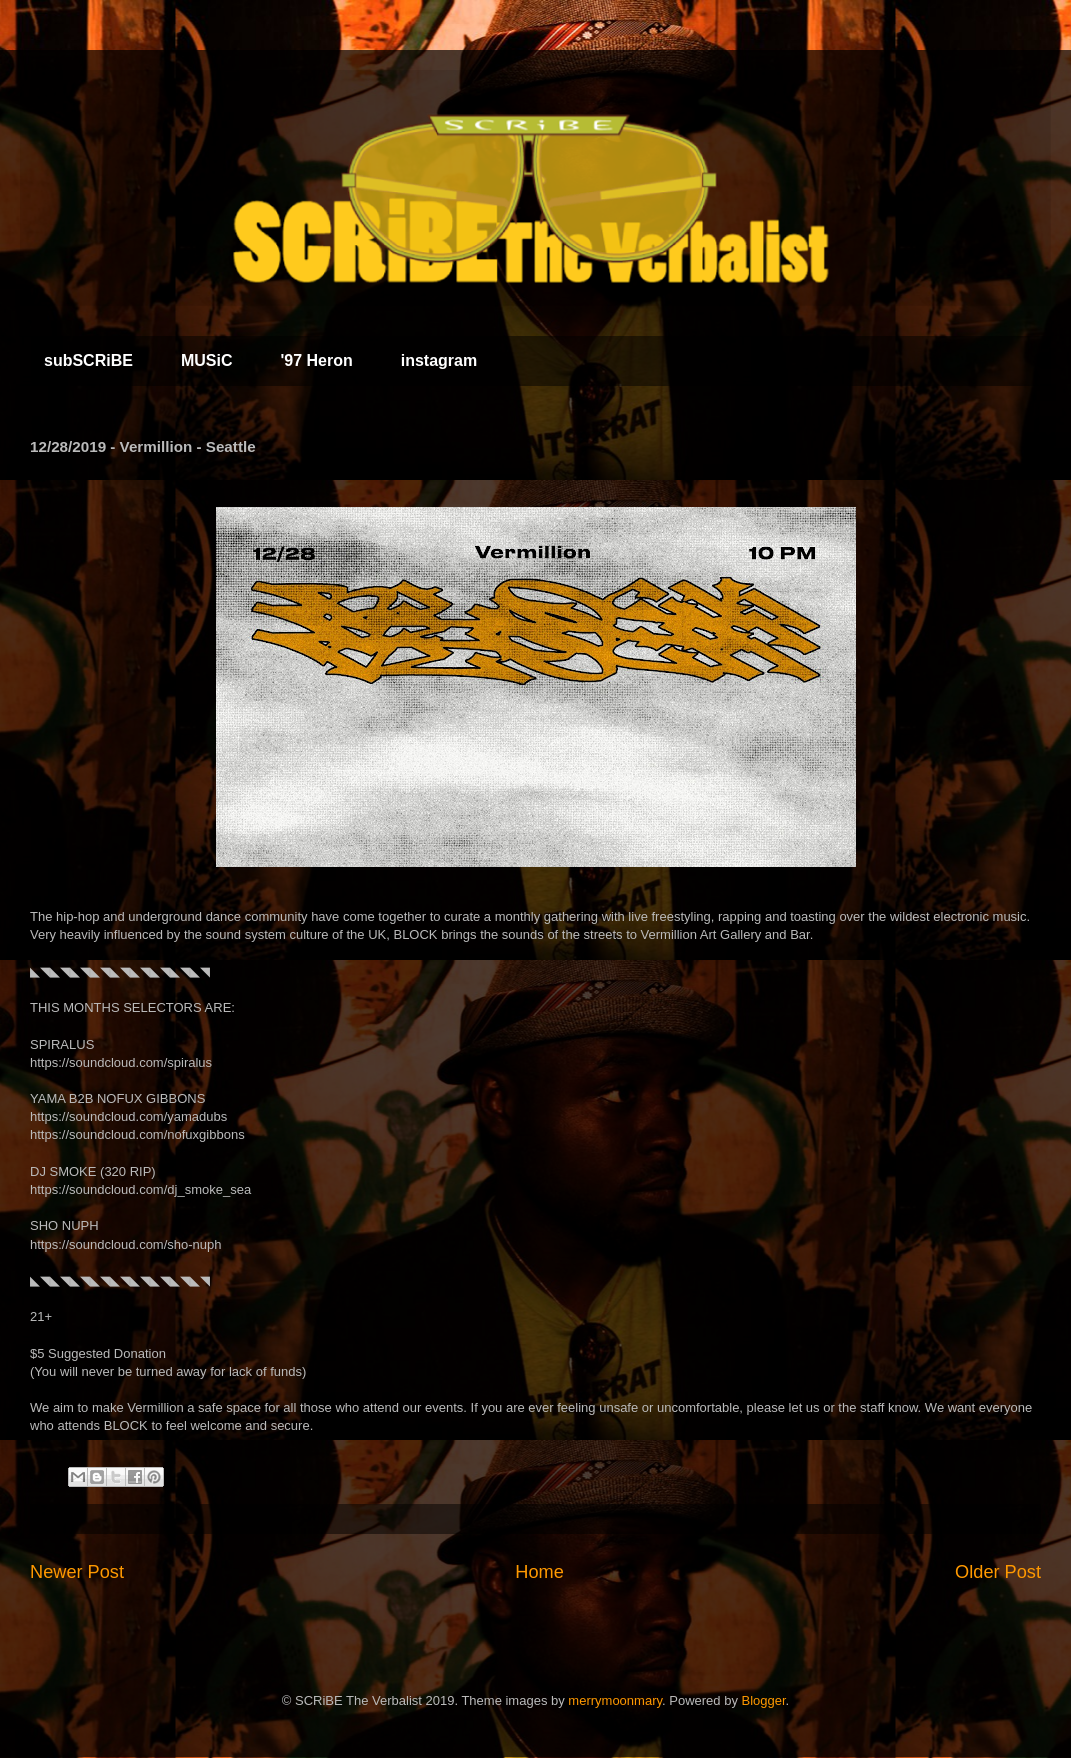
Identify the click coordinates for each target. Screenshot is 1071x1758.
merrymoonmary (615, 1700)
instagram (439, 360)
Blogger (764, 1700)
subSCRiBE (88, 360)
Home (539, 1572)
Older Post (998, 1572)
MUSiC (207, 360)
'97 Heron (316, 360)
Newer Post (77, 1572)
